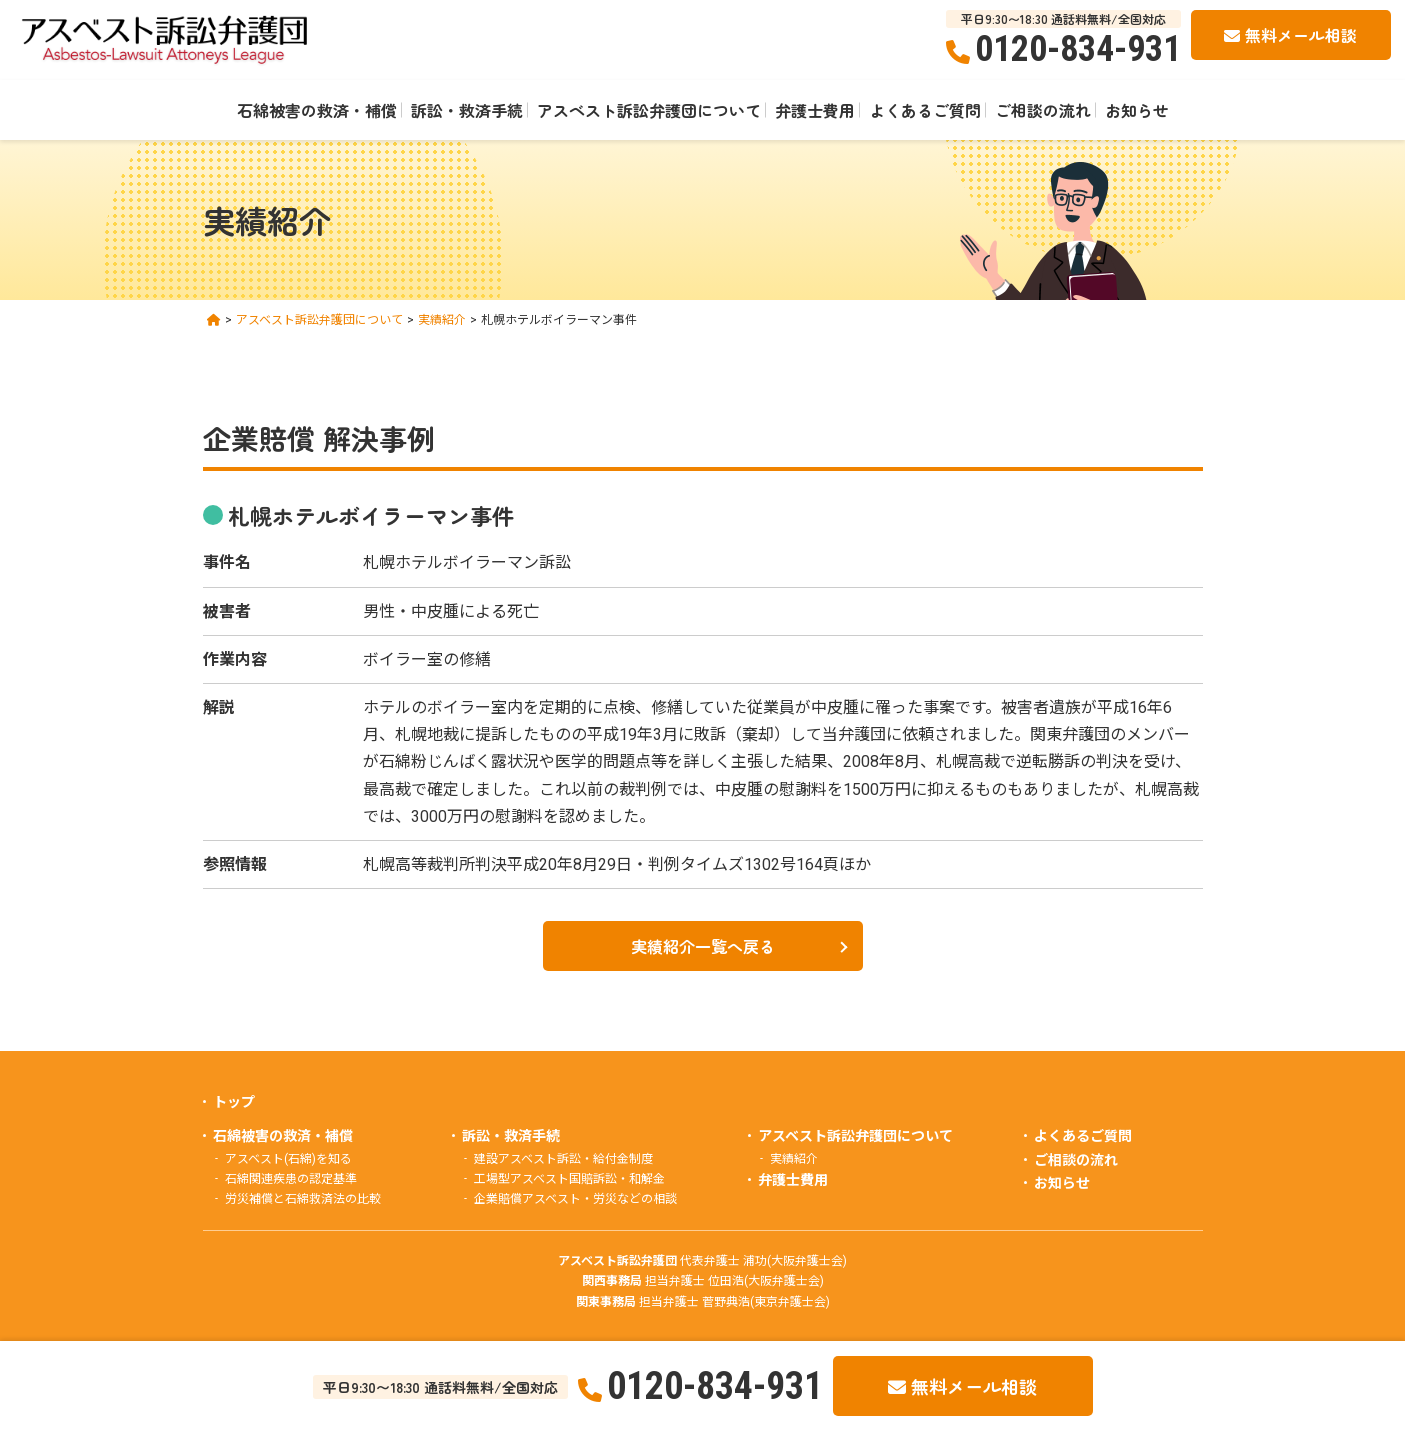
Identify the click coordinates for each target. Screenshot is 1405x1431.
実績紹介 (794, 1159)
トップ (234, 1102)
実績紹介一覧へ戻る (703, 946)
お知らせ (1137, 110)
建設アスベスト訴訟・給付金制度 (563, 1159)
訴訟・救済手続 (467, 110)
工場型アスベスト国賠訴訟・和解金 (569, 1179)
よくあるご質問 (925, 110)
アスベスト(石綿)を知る (288, 1159)
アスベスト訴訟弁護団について (649, 110)
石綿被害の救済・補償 (317, 110)
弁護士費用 (815, 110)
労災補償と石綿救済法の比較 (303, 1199)
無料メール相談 (1301, 35)
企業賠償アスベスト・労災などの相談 (575, 1199)
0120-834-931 (1078, 49)
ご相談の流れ (1043, 110)
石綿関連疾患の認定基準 (291, 1179)
